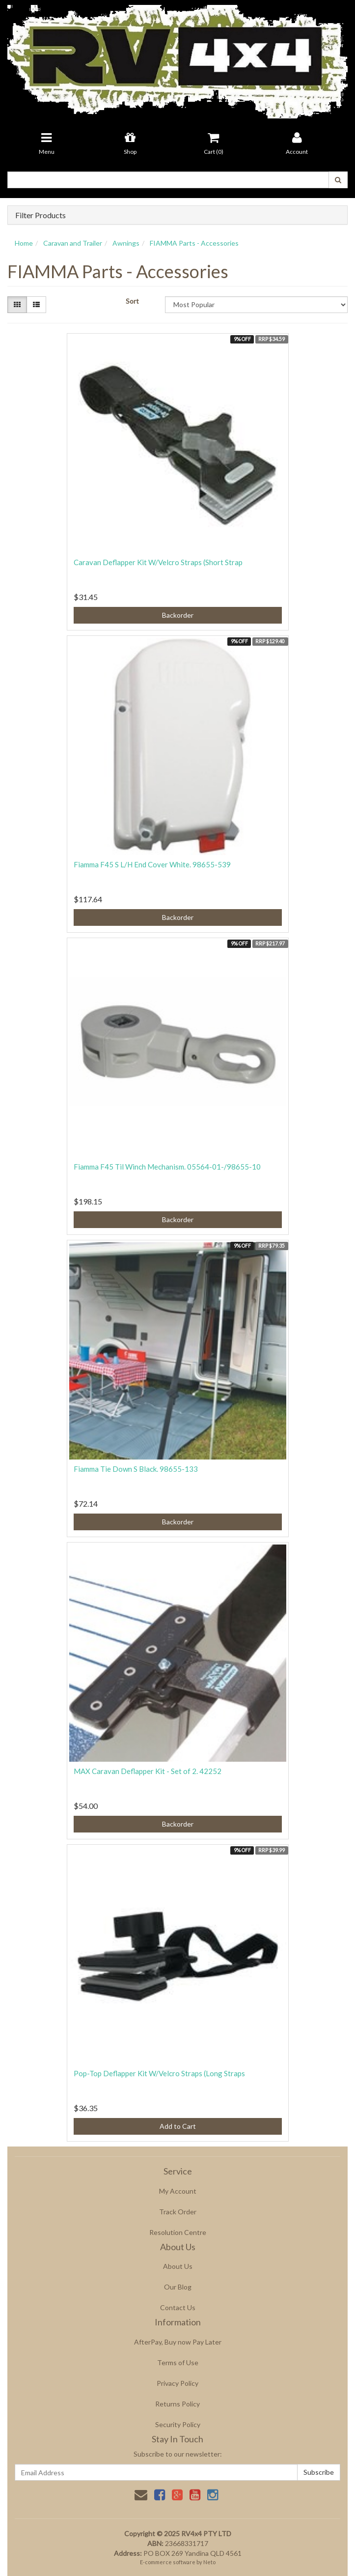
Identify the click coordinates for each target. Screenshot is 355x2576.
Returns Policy (177, 2404)
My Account (177, 2191)
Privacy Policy (177, 2383)
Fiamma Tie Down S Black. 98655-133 (136, 1468)
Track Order (177, 2211)
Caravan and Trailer (72, 243)
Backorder (177, 615)
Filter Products (40, 215)
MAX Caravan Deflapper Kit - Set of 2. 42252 (147, 1771)
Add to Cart (178, 2126)
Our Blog (177, 2287)
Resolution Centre (177, 2232)
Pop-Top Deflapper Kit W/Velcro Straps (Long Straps (159, 2073)
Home (24, 243)
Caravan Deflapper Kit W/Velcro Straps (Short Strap (158, 562)
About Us (177, 2266)
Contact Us (177, 2307)
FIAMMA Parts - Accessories (194, 243)
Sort (132, 301)
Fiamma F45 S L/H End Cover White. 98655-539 (152, 864)
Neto (209, 2562)
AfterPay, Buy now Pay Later (177, 2342)
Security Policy (177, 2424)
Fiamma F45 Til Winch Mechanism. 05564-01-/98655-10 (167, 1166)
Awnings (125, 243)
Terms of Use (177, 2362)
